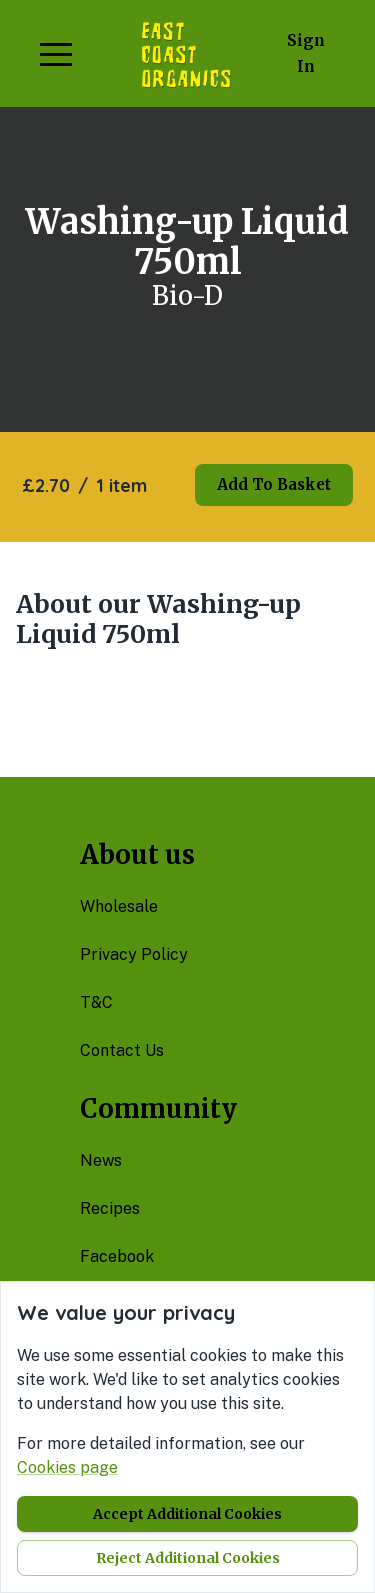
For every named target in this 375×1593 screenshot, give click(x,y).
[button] (56, 54)
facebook (117, 1256)
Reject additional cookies (188, 1558)
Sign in (306, 53)
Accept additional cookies (187, 1514)
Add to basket (274, 484)
